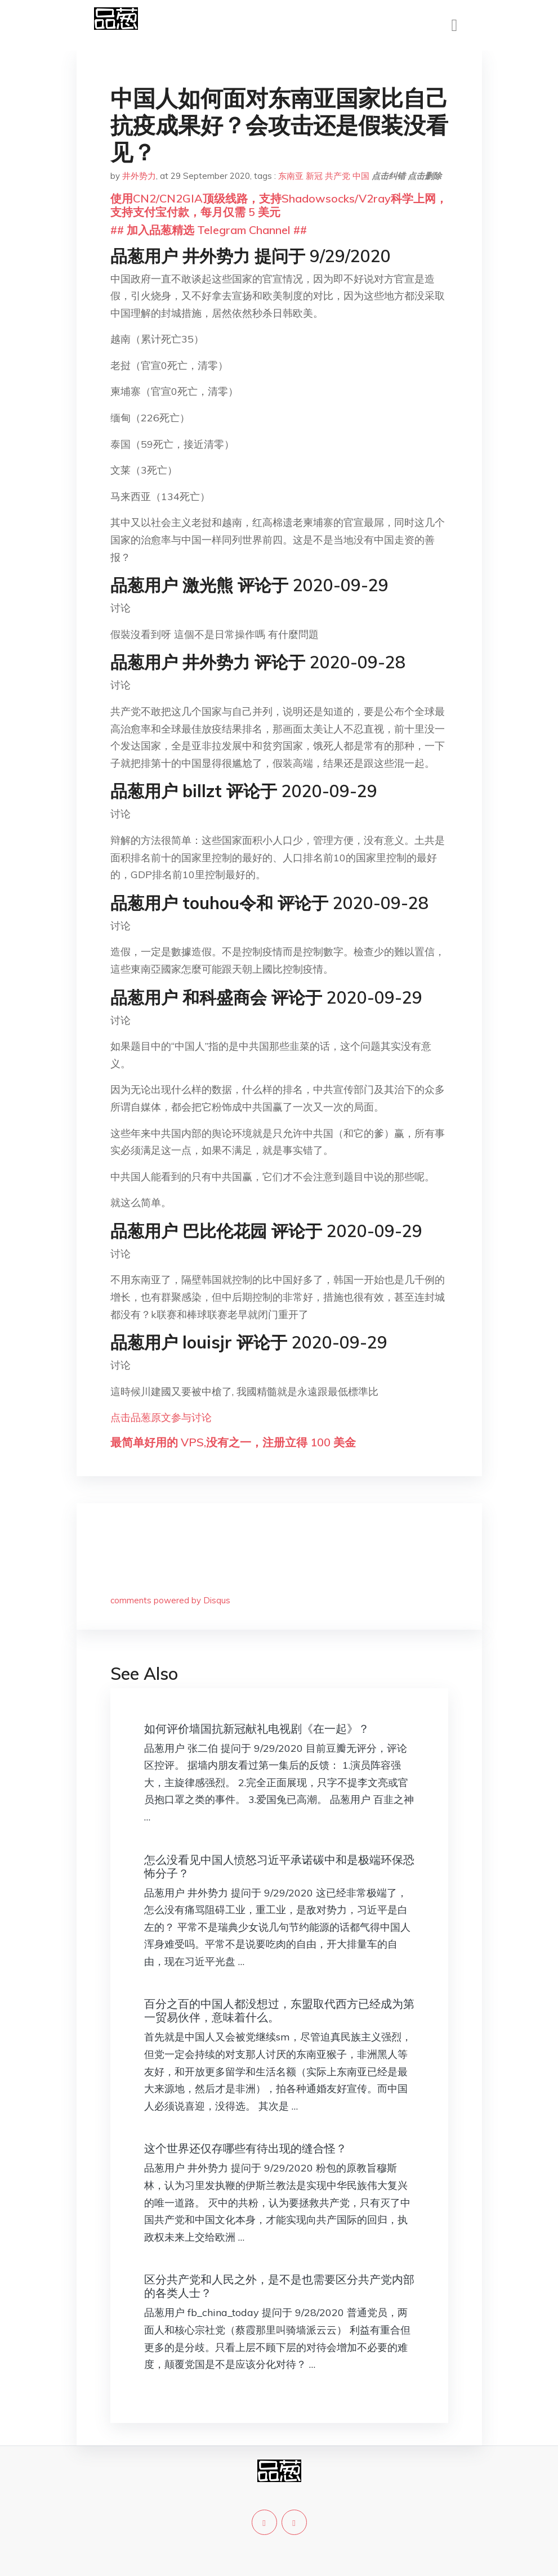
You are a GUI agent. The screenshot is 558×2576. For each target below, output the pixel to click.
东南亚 (290, 175)
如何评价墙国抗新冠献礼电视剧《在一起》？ (256, 1728)
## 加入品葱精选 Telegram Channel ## (208, 230)
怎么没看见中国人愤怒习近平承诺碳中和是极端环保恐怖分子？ (279, 1866)
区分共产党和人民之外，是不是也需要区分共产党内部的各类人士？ (279, 2286)
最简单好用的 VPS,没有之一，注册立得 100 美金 (233, 1442)
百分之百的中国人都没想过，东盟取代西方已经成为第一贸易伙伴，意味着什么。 (279, 2010)
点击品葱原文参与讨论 (161, 1417)
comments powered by (170, 1600)
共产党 (337, 175)
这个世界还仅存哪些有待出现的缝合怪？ (245, 2148)
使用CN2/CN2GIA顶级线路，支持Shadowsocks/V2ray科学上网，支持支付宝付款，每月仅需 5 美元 (278, 205)
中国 (360, 175)
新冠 (314, 175)
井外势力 (139, 175)
